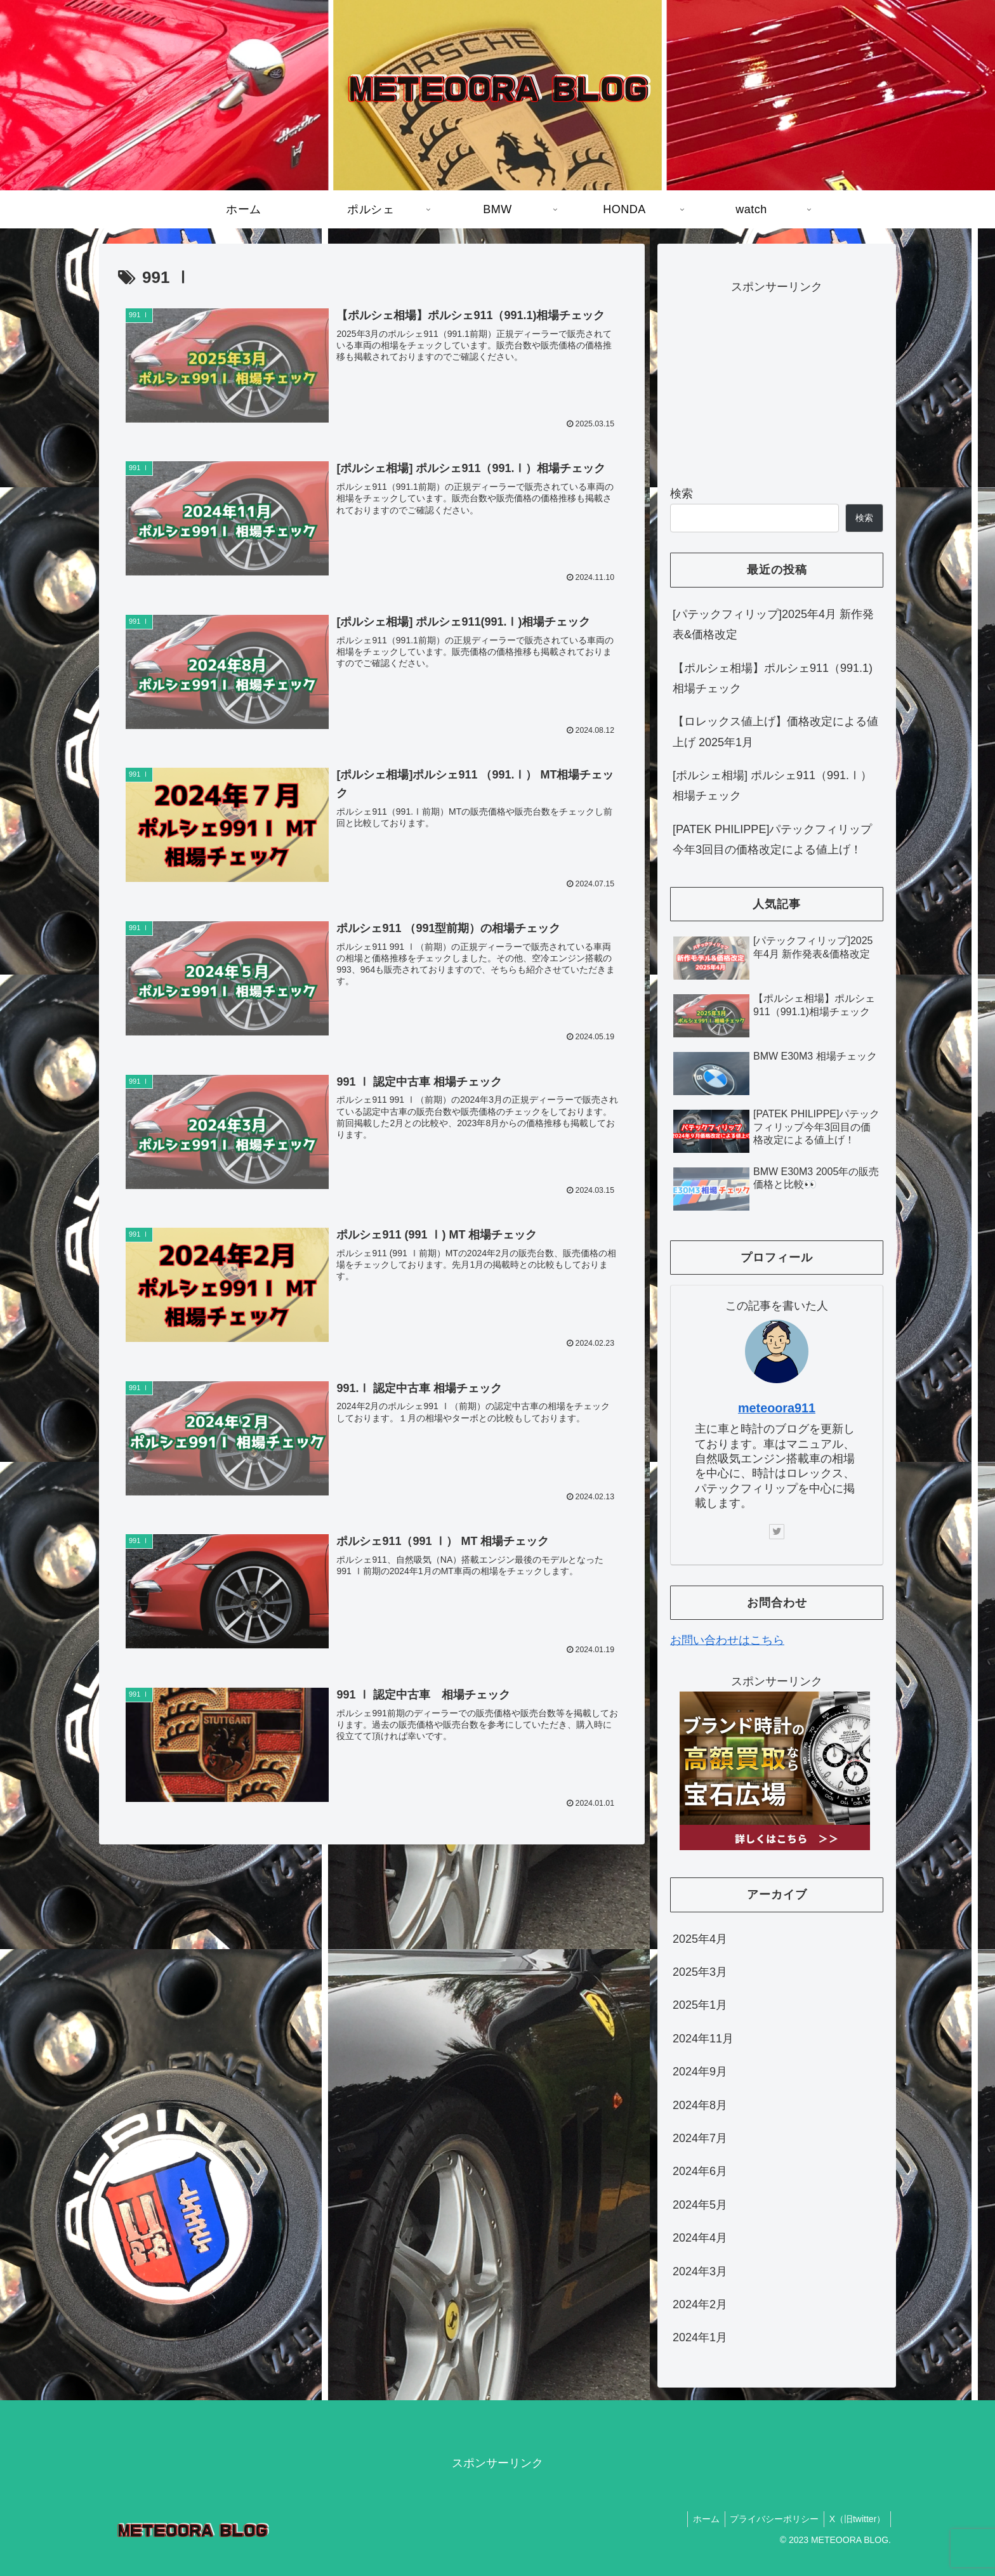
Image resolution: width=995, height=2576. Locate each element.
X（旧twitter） (855, 2519)
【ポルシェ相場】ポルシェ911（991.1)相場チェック (773, 678)
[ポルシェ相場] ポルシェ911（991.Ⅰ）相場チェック (772, 785)
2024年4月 (700, 2237)
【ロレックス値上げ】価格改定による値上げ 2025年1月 (775, 731)
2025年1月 (700, 2005)
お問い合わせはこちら (727, 1640)
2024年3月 (700, 2271)
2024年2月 (700, 2304)
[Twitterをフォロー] (776, 1531)
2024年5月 (700, 2204)
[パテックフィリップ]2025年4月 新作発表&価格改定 (773, 624)
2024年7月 (700, 2138)
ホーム (698, 2519)
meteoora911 (776, 1408)
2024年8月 (700, 2105)
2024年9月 (700, 2071)
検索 (681, 493)
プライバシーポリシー (769, 2519)
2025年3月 (700, 1972)
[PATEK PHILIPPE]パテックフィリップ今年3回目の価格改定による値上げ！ (772, 839)
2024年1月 (700, 2337)
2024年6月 (700, 2171)
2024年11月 (703, 2038)
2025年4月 (700, 1939)
